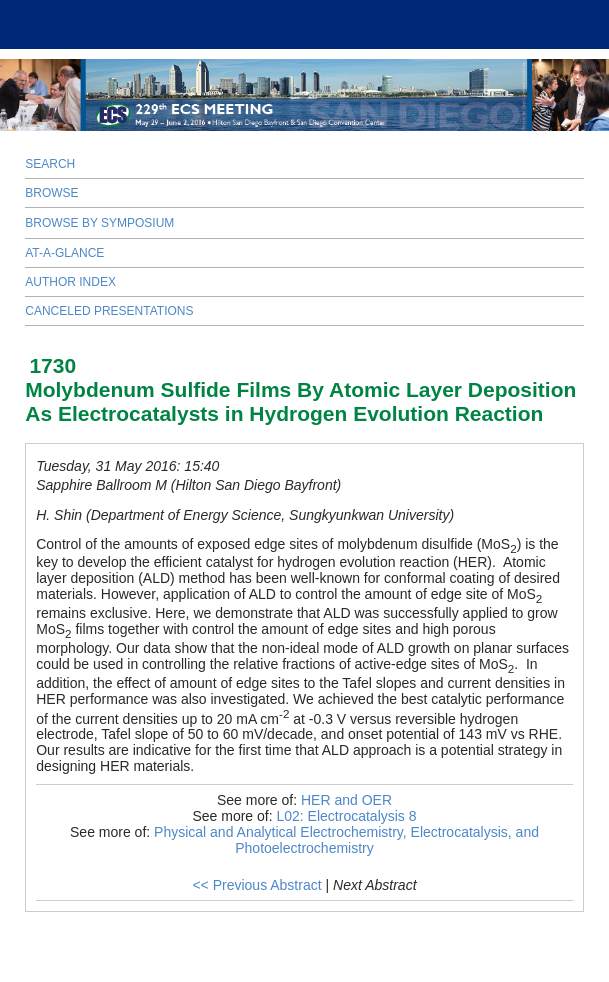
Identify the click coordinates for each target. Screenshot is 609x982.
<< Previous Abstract (256, 885)
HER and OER (346, 800)
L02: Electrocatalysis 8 (346, 816)
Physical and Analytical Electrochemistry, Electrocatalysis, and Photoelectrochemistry (346, 840)
